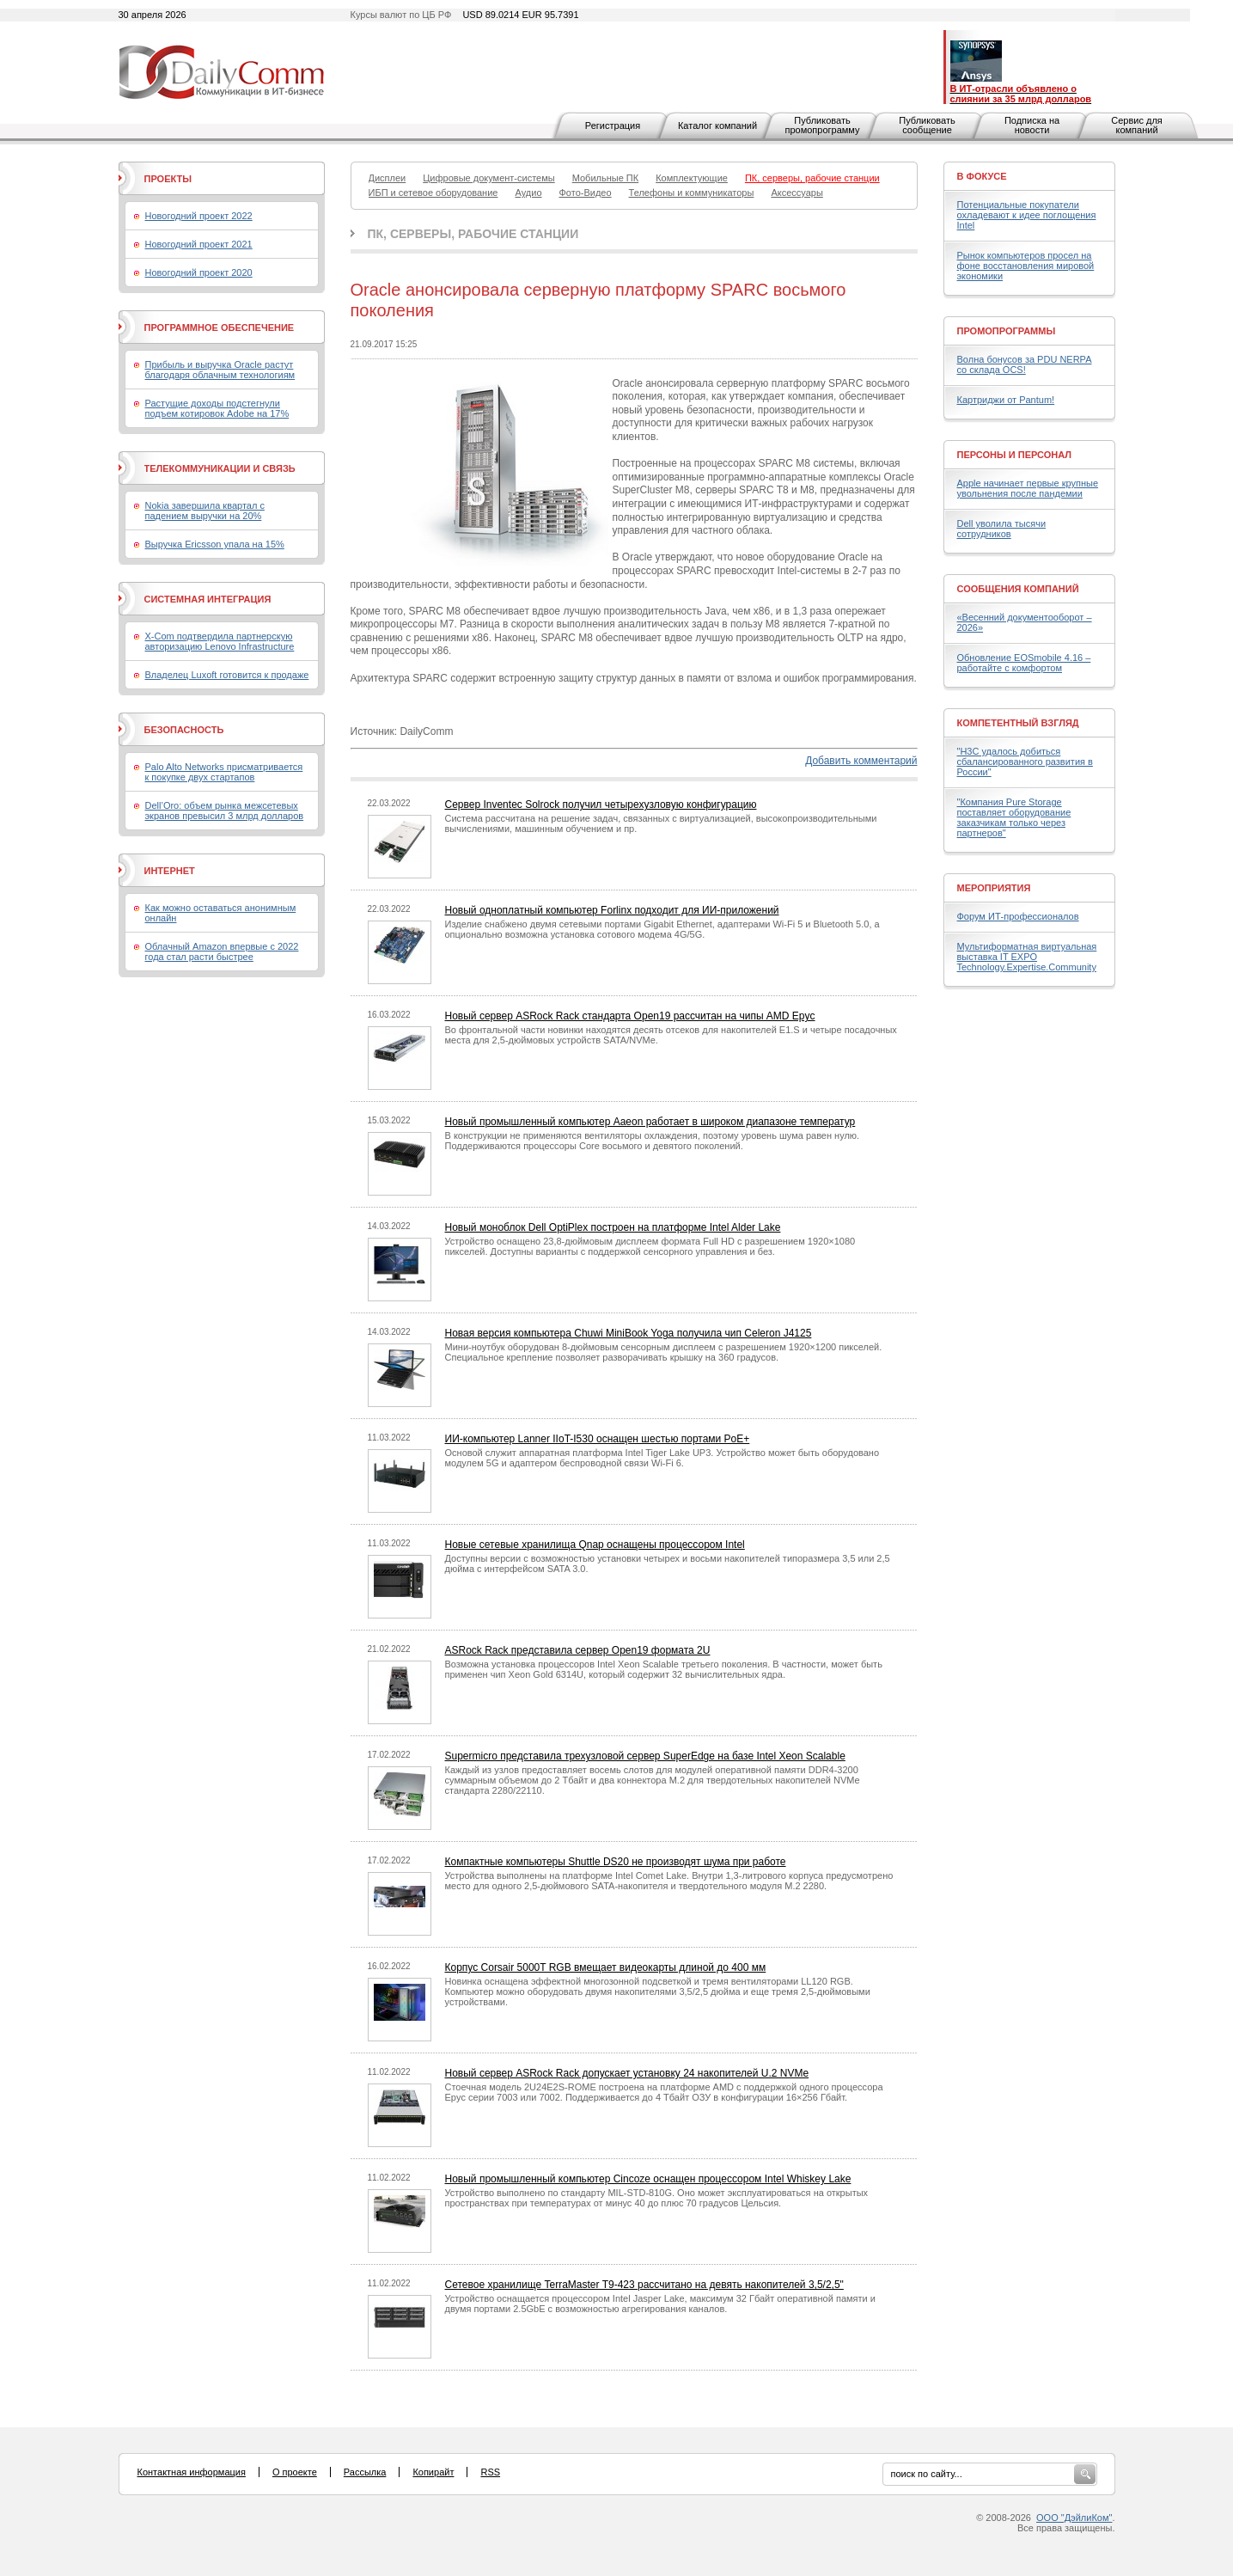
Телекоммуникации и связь (220, 468)
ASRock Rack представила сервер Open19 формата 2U (578, 1650)
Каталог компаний (717, 125)
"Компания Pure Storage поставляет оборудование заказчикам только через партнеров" (1014, 817)
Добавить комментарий (861, 761)
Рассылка (365, 2472)
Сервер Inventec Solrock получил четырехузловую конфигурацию (601, 804)
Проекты (168, 179)
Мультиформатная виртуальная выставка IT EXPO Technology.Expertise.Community (1027, 956)
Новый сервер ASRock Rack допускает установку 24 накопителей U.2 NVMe (627, 2073)
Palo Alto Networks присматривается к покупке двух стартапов (224, 772)
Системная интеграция (208, 599)
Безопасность (184, 730)
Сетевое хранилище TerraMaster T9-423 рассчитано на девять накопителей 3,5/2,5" (644, 2285)
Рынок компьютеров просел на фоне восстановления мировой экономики (1026, 265)
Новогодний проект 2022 (199, 216)
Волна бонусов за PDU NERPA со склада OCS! (1024, 364)
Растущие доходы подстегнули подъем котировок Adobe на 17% (217, 408)
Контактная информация (191, 2472)
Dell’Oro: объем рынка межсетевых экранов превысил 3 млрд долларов (224, 810)
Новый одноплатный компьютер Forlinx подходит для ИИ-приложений (612, 910)
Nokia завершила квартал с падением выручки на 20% (205, 510)
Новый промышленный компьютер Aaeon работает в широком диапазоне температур (650, 1122)
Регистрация (612, 125)
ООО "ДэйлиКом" (1074, 2517)
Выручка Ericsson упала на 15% (214, 544)
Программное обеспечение (219, 327)
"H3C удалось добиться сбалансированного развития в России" (1025, 761)
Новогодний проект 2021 (199, 244)
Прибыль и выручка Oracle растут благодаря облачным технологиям (220, 369)
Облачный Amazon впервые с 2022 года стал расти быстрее (222, 951)
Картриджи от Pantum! (1006, 400)
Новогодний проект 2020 (199, 272)
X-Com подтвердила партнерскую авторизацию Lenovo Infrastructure (220, 641)
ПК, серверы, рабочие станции (473, 234)
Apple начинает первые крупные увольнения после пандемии (1028, 488)
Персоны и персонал (1014, 455)
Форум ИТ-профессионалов (1018, 916)
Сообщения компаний (1018, 589)
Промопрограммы (1006, 331)
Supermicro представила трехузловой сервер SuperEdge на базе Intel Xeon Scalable (645, 1756)
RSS (490, 2472)
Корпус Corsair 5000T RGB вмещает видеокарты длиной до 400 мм (605, 1967)
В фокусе (982, 176)
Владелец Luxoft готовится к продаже (227, 675)
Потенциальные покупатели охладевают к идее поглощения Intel (1026, 214)
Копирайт (433, 2472)
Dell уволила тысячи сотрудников (1002, 528)
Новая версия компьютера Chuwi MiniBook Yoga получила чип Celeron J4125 (628, 1333)
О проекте (294, 2472)
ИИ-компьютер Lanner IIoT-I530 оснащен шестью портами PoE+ (597, 1439)
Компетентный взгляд (1018, 723)
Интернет (169, 871)
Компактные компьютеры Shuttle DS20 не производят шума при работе (615, 1862)
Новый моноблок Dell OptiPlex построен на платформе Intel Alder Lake (613, 1227)
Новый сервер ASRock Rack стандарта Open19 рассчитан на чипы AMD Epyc (630, 1016)
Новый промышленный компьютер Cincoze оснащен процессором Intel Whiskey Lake (648, 2179)
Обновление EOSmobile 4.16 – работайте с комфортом (1024, 662)
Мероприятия (994, 888)
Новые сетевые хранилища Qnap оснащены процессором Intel (595, 1545)
